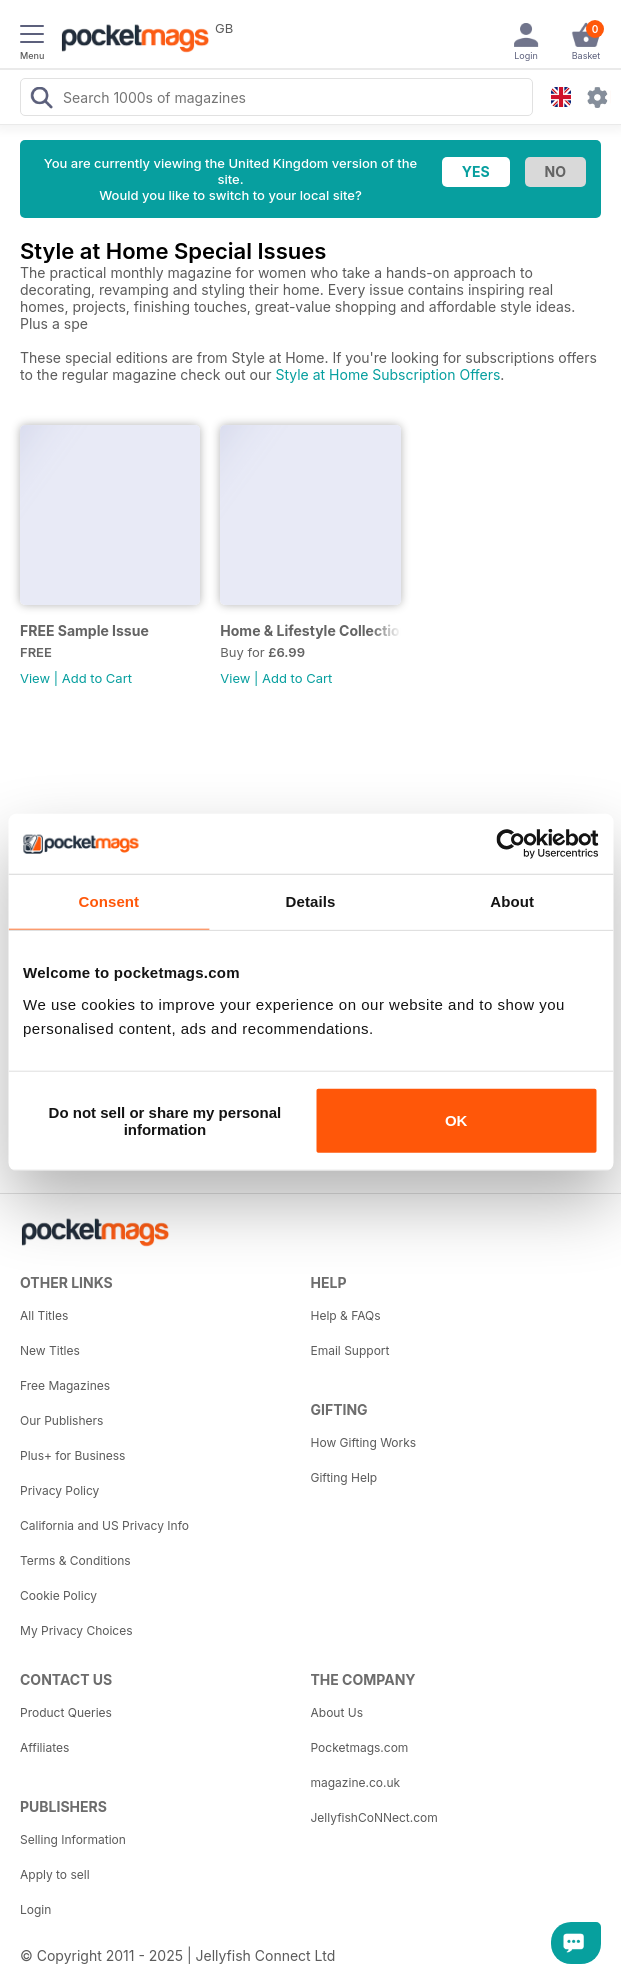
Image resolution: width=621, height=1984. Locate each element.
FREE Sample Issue (84, 630)
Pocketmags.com (360, 1747)
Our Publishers (61, 1420)
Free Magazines (65, 1385)
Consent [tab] (108, 901)
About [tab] (512, 901)
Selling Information (73, 1839)
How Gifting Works (364, 1442)
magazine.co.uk (356, 1782)
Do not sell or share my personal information (165, 1120)
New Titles (50, 1350)
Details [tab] (311, 901)
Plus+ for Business (72, 1455)
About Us (337, 1712)
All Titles (44, 1315)
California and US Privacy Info (104, 1525)
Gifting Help (344, 1477)
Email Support (350, 1350)
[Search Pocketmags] (41, 100)
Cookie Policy (58, 1595)
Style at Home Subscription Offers (387, 374)
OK (456, 1120)
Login (35, 1909)
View (35, 678)
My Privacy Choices (76, 1630)
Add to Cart (97, 678)
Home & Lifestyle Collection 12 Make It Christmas (310, 630)
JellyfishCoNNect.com (374, 1817)
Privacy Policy (59, 1490)
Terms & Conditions (75, 1560)
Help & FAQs (346, 1315)
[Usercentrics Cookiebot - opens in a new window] (510, 844)
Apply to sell (55, 1874)
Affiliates (44, 1747)
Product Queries (66, 1712)
